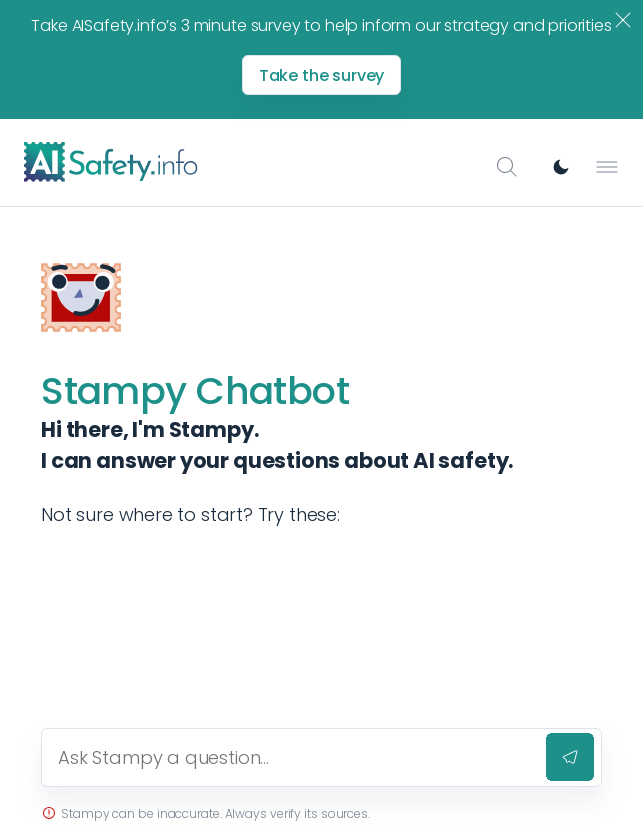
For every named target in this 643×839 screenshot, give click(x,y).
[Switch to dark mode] (561, 167)
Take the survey (322, 75)
